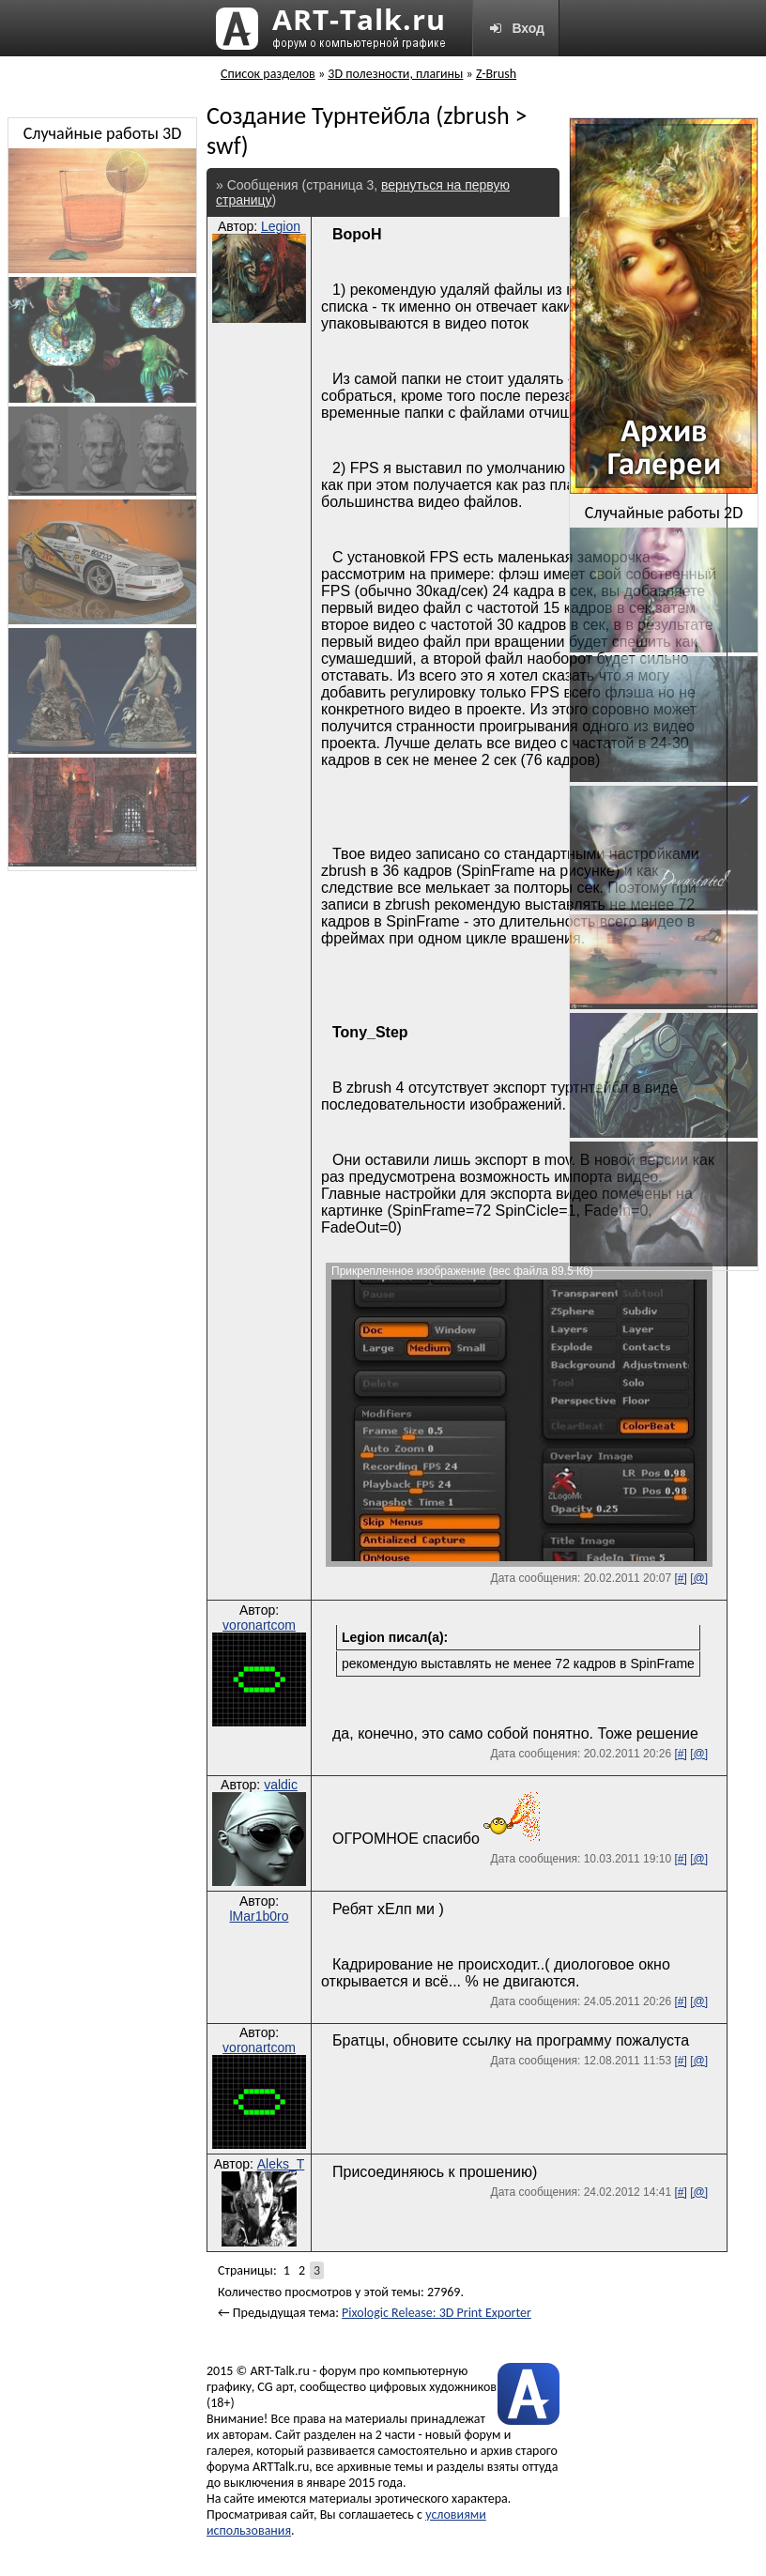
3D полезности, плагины (395, 74)
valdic (281, 1784)
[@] (699, 1578)
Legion (280, 226)
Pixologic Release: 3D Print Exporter (436, 2313)
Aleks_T (281, 2163)
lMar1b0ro (258, 1916)
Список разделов (268, 74)
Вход (515, 28)
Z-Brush (496, 74)
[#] (680, 1578)
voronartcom (259, 1625)
